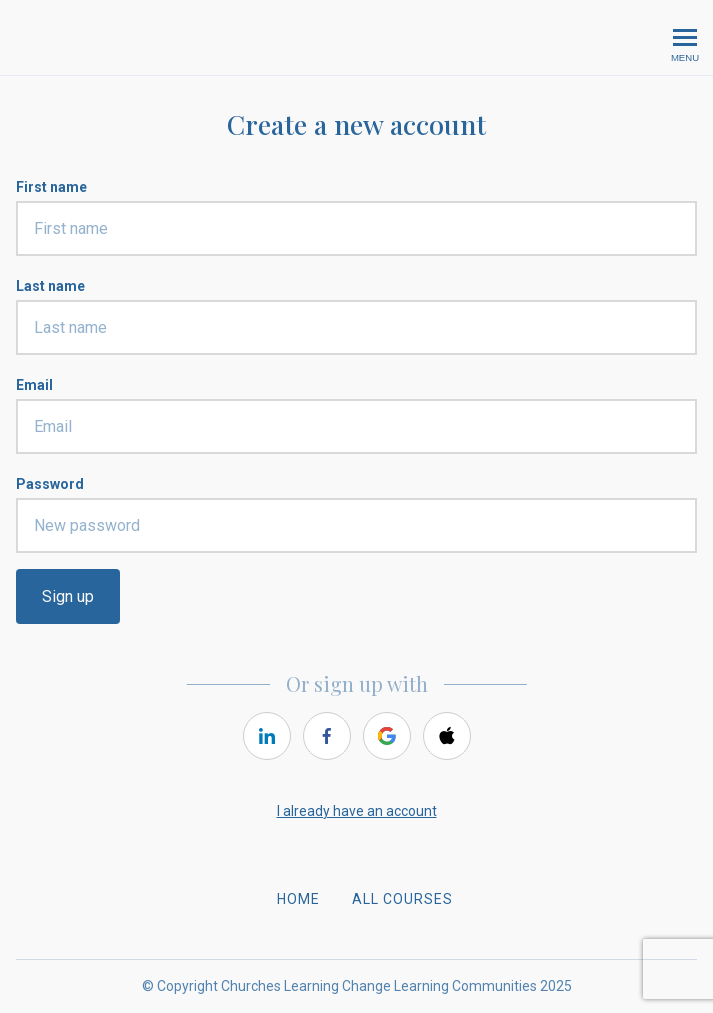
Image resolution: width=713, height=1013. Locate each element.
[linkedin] (267, 736)
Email (34, 385)
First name (51, 187)
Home (298, 899)
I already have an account (357, 811)
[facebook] (327, 736)
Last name (50, 286)
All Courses (402, 899)
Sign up (68, 596)
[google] (387, 736)
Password (50, 484)
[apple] (447, 736)
